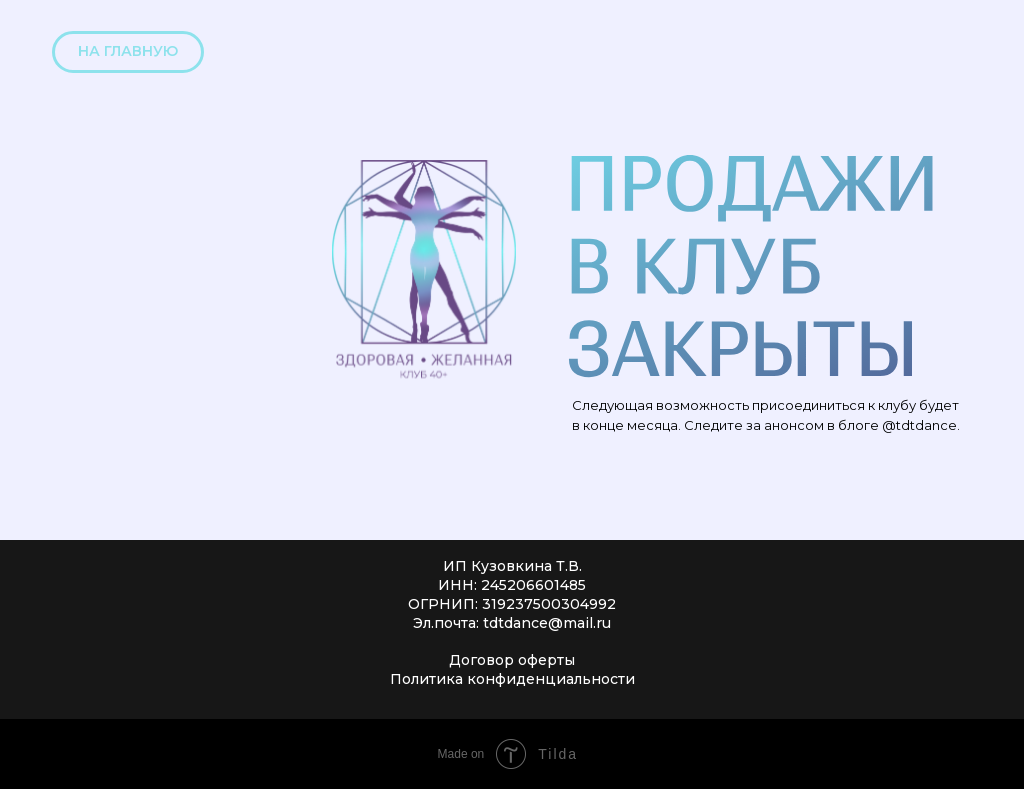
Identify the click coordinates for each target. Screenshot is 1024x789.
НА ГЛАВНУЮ (128, 51)
